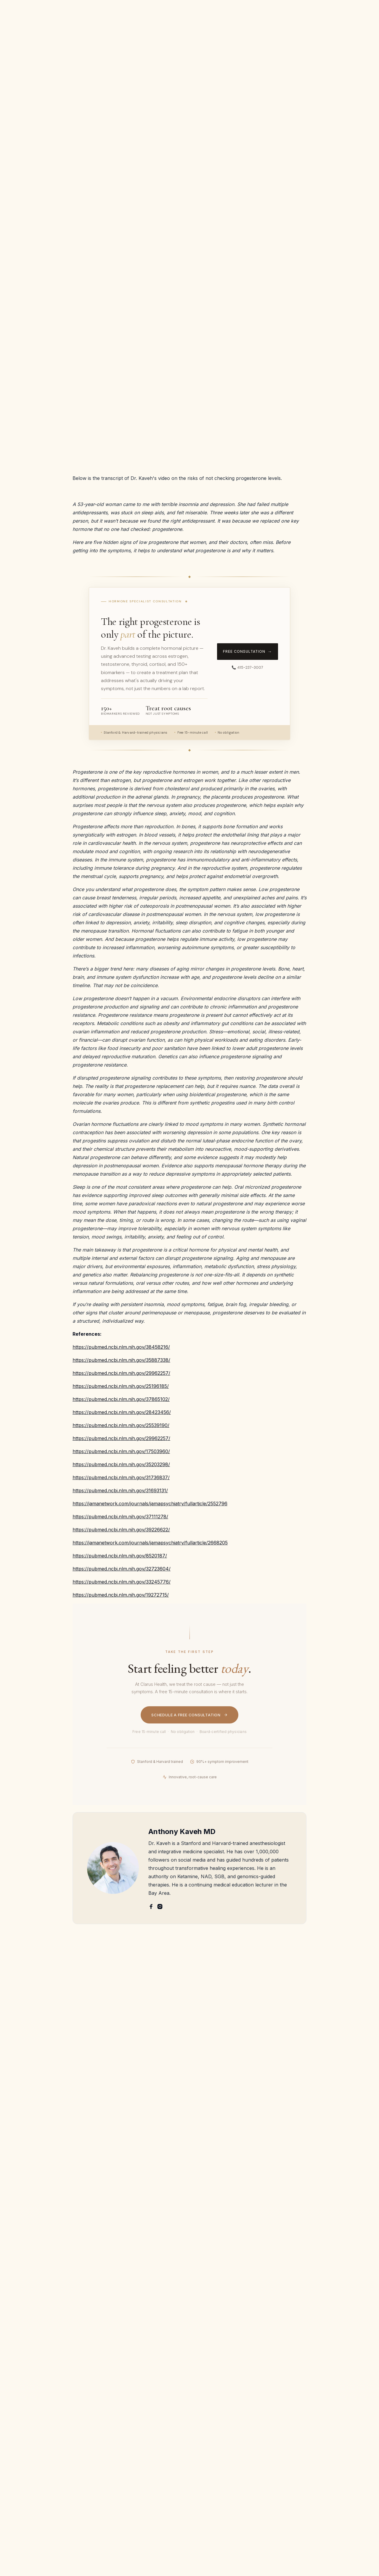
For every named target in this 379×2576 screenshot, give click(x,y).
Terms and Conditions (347, 2439)
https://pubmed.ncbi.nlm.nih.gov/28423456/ (122, 1412)
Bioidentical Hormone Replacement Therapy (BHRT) (289, 2395)
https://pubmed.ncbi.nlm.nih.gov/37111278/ (120, 1517)
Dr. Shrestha (29, 2387)
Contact (276, 30)
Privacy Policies (343, 2456)
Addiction (213, 2415)
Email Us (344, 2397)
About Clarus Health (38, 2364)
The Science (247, 30)
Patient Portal (30, 2420)
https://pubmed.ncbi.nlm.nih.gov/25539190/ (121, 1425)
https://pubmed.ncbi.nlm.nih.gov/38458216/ (121, 1347)
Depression (215, 2370)
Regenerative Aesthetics (284, 2444)
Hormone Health (169, 71)
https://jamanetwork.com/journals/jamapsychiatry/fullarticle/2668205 (150, 1543)
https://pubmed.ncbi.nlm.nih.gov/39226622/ (121, 1530)
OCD (208, 2438)
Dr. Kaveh (26, 2375)
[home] (45, 29)
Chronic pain (217, 2471)
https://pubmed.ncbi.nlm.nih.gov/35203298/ (121, 1464)
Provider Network (35, 2432)
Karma (22, 2409)
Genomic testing (288, 2430)
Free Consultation (338, 30)
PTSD (209, 2426)
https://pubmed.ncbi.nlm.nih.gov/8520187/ (120, 1556)
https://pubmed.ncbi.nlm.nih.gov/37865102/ (121, 1399)
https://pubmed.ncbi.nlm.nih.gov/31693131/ (120, 1490)
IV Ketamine (283, 2364)
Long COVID (216, 2483)
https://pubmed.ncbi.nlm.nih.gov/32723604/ (122, 1569)
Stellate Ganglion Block (289, 2416)
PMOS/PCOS (217, 2460)
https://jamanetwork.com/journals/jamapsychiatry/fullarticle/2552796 (150, 1503)
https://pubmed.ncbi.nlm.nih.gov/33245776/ (122, 1582)
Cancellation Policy (36, 2443)
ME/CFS (212, 2404)
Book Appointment (349, 2422)
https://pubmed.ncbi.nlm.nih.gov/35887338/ (121, 1360)
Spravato (280, 2375)
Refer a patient (32, 2398)
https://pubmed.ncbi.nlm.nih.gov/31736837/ (121, 1477)
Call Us (343, 2408)
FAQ (222, 30)
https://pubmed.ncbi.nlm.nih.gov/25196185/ (121, 1386)
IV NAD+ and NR (289, 2458)
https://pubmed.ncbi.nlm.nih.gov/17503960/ (121, 1451)
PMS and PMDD (221, 2449)
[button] (106, 30)
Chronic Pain (217, 2392)
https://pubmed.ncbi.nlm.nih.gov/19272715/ (121, 1595)
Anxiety (211, 2381)
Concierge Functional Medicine (292, 2472)
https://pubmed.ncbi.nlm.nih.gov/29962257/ (121, 1373)
